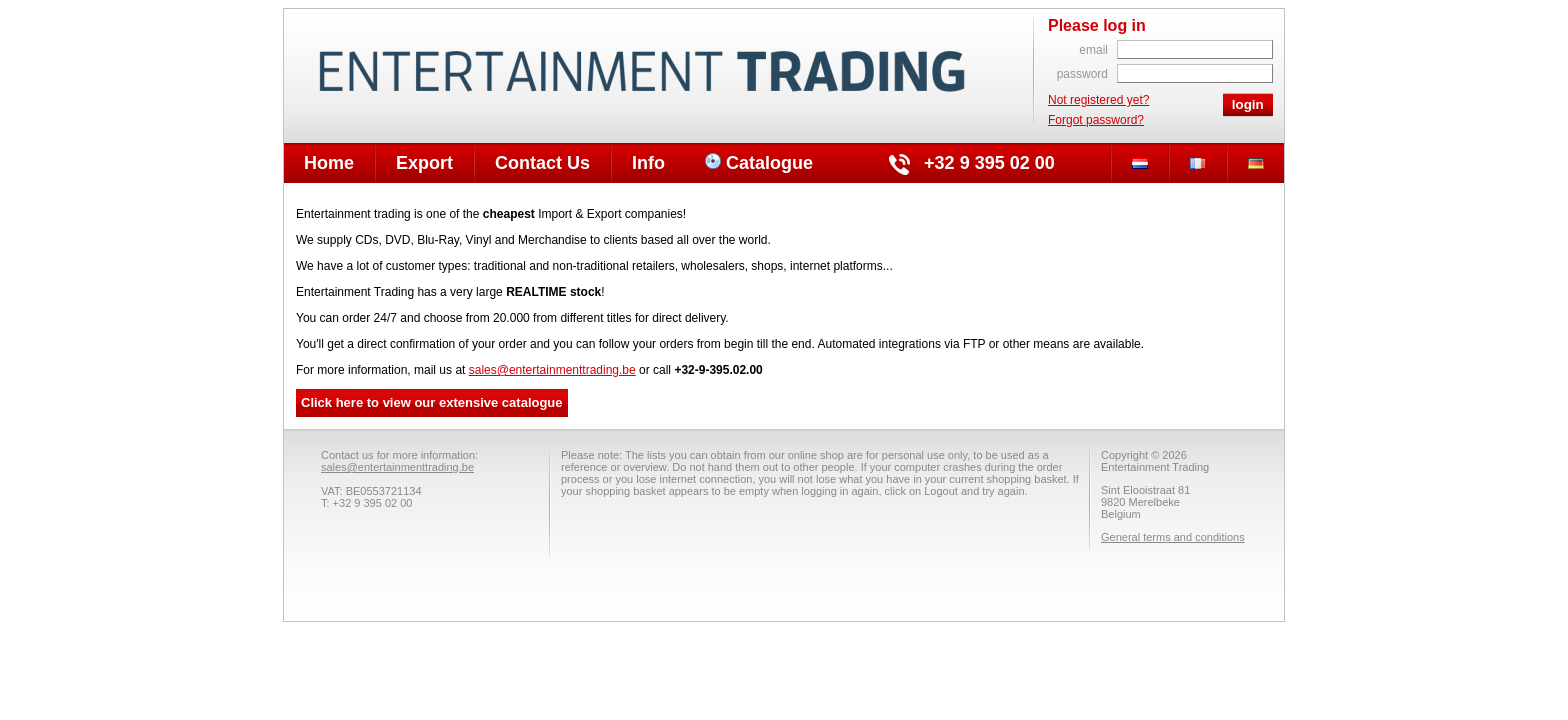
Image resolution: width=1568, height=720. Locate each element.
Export (424, 163)
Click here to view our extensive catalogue (432, 402)
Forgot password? (1096, 120)
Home (329, 163)
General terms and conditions (1173, 537)
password (1082, 74)
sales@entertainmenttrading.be (552, 370)
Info (648, 163)
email (1093, 50)
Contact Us (542, 163)
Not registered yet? (1098, 100)
